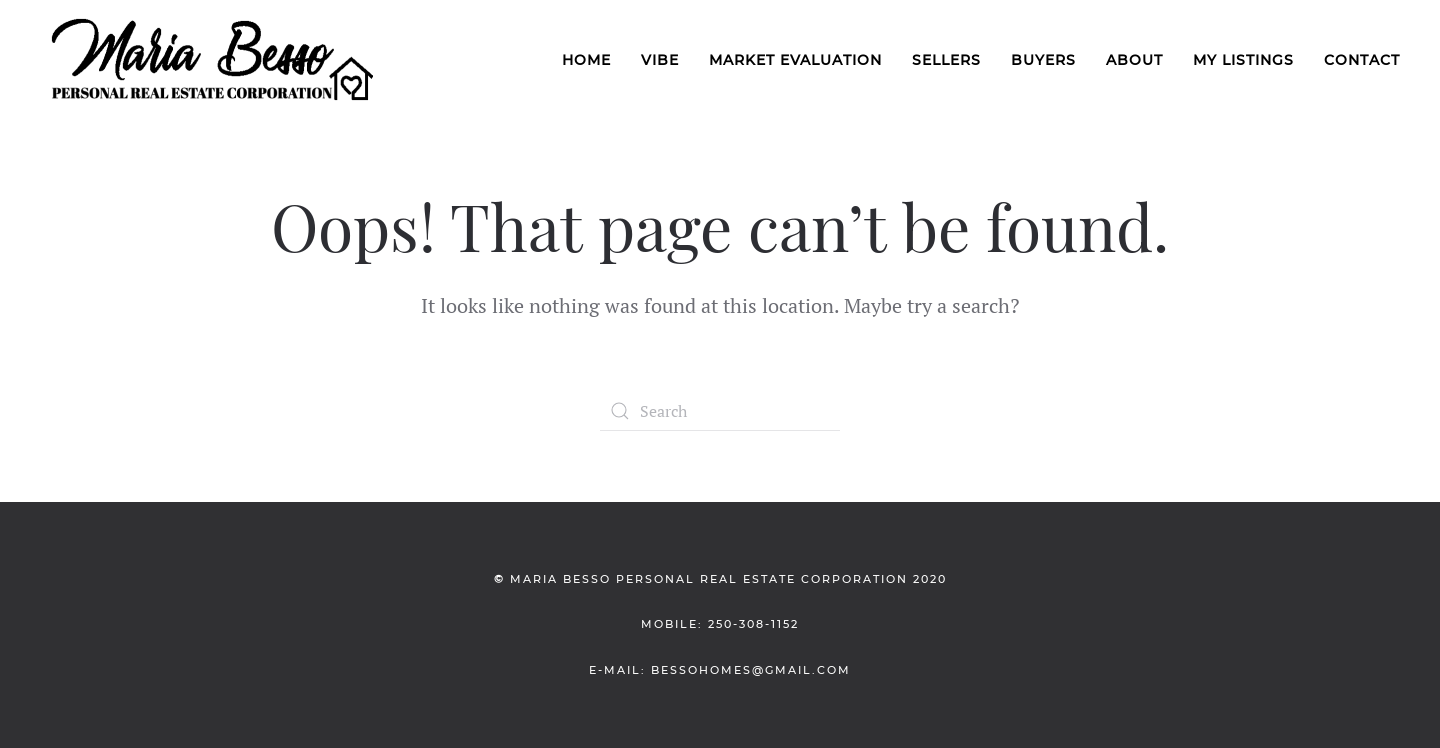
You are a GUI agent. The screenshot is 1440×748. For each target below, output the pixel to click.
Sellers (946, 60)
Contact (1362, 60)
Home (586, 60)
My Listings (1243, 60)
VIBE (660, 60)
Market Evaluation (795, 60)
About (1134, 60)
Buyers (1043, 60)
